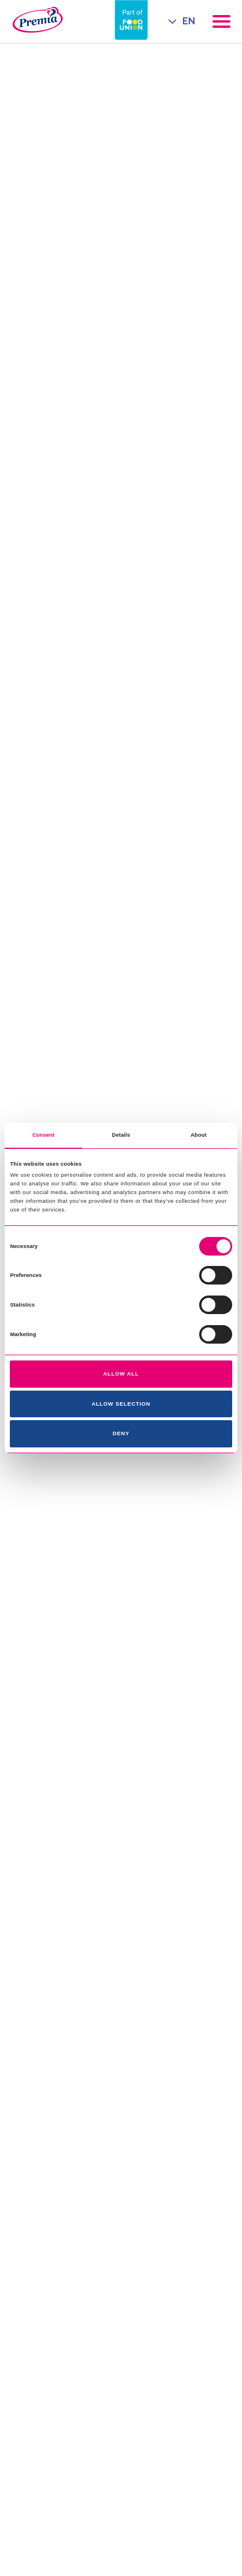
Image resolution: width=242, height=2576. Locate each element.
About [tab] (198, 1135)
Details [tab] (121, 1135)
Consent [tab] (43, 1135)
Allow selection (121, 1404)
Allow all (121, 1374)
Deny (120, 1433)
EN (188, 21)
